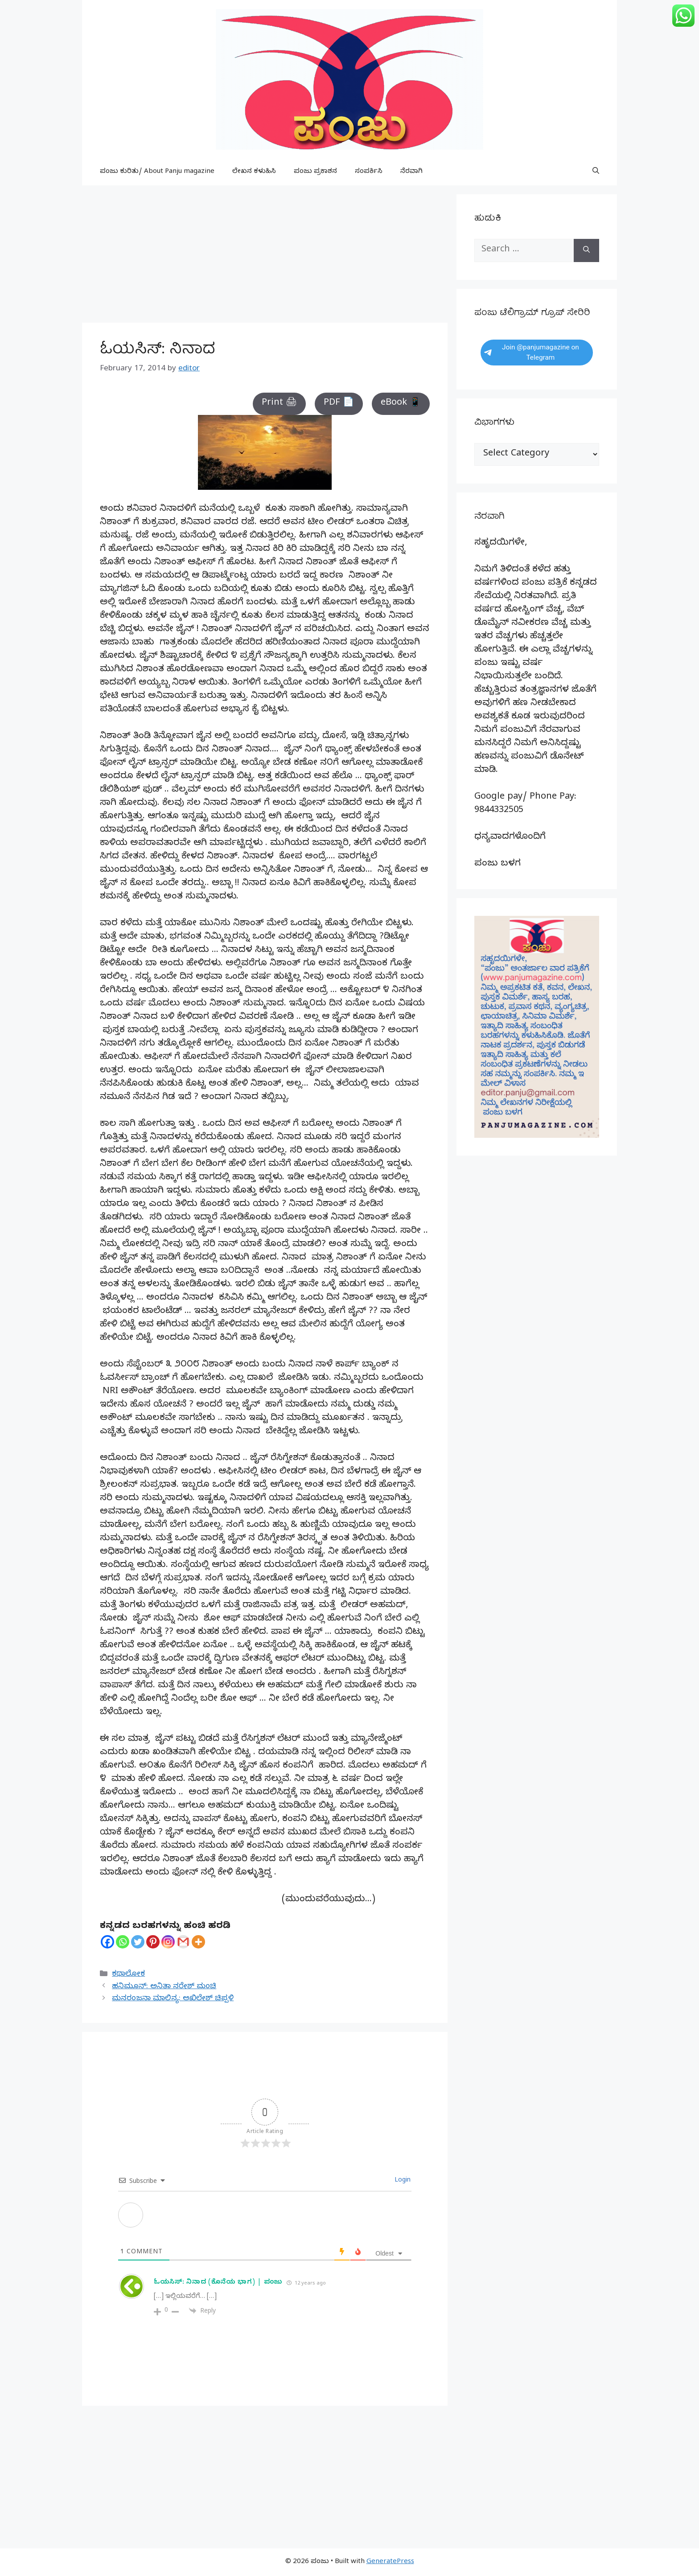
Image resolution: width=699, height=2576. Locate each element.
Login (402, 2181)
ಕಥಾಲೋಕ (128, 1974)
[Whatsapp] (122, 1941)
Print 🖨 (279, 404)
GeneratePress (390, 2562)
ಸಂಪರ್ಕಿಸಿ (368, 172)
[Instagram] (168, 1941)
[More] (198, 1941)
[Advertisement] (265, 256)
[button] (596, 172)
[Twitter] (137, 1941)
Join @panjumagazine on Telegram (531, 352)
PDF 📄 (339, 404)
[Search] (586, 250)
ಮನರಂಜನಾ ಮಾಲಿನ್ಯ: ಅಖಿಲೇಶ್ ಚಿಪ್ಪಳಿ (173, 1999)
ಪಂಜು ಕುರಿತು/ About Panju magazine (157, 172)
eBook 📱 (401, 404)
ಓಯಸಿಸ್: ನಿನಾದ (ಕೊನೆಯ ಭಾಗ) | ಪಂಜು (218, 2282)
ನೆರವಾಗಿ (411, 172)
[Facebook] (107, 1941)
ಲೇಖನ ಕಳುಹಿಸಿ (254, 172)
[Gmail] (183, 1941)
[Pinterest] (153, 1941)
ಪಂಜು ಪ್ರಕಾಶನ (315, 172)
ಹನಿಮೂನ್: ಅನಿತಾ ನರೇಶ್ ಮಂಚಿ (164, 1987)
